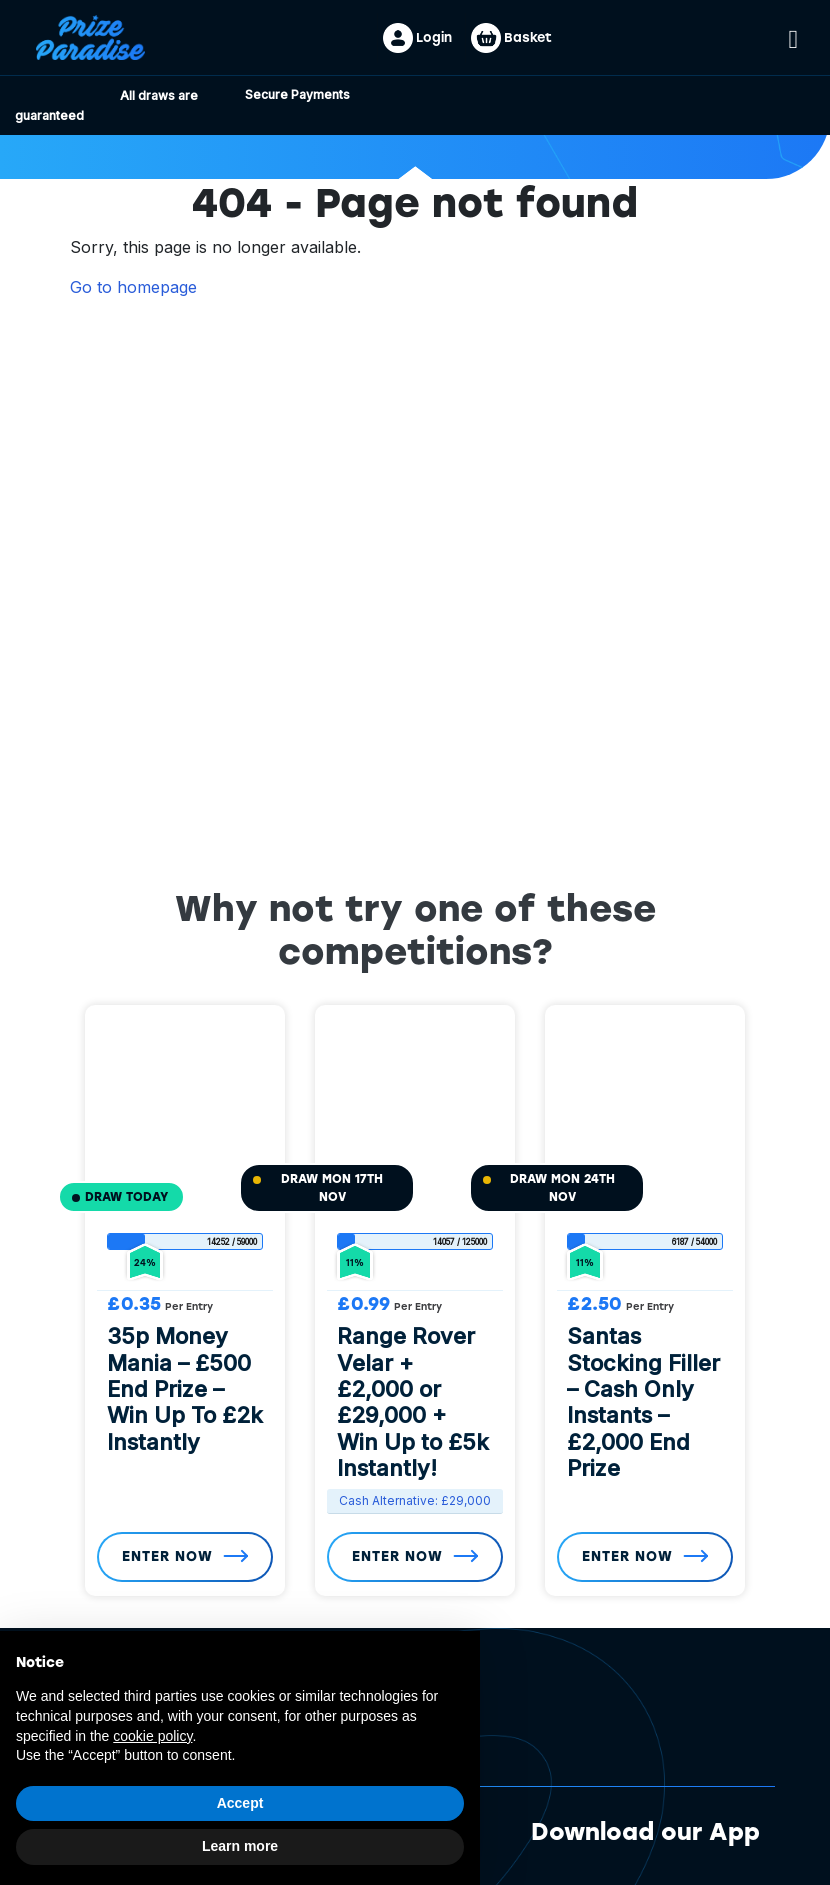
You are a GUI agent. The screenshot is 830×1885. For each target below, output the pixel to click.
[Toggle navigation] (794, 37)
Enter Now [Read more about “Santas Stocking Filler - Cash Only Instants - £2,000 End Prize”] (629, 1556)
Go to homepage (133, 287)
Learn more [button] (240, 1846)
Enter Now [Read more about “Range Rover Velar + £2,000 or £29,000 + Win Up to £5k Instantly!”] (399, 1556)
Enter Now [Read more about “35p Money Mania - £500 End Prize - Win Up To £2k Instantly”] (169, 1556)
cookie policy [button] (152, 1736)
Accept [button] (240, 1803)
